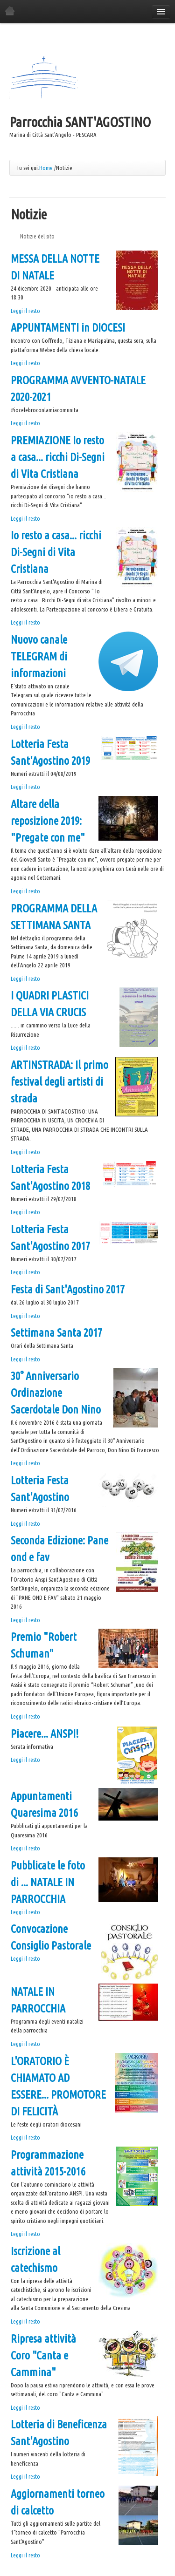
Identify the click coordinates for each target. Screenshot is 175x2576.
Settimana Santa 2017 (56, 1332)
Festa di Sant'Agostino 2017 (68, 1289)
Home (46, 167)
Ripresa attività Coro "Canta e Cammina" (43, 2355)
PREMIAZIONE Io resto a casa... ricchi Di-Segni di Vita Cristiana (58, 457)
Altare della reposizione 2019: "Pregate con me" (48, 821)
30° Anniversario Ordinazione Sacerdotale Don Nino (56, 1393)
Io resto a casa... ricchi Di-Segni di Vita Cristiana (56, 552)
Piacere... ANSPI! (45, 1733)
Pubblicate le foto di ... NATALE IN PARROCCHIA (48, 1882)
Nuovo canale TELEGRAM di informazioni (39, 656)
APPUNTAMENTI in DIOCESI (68, 327)
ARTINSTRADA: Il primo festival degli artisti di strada (59, 1082)
